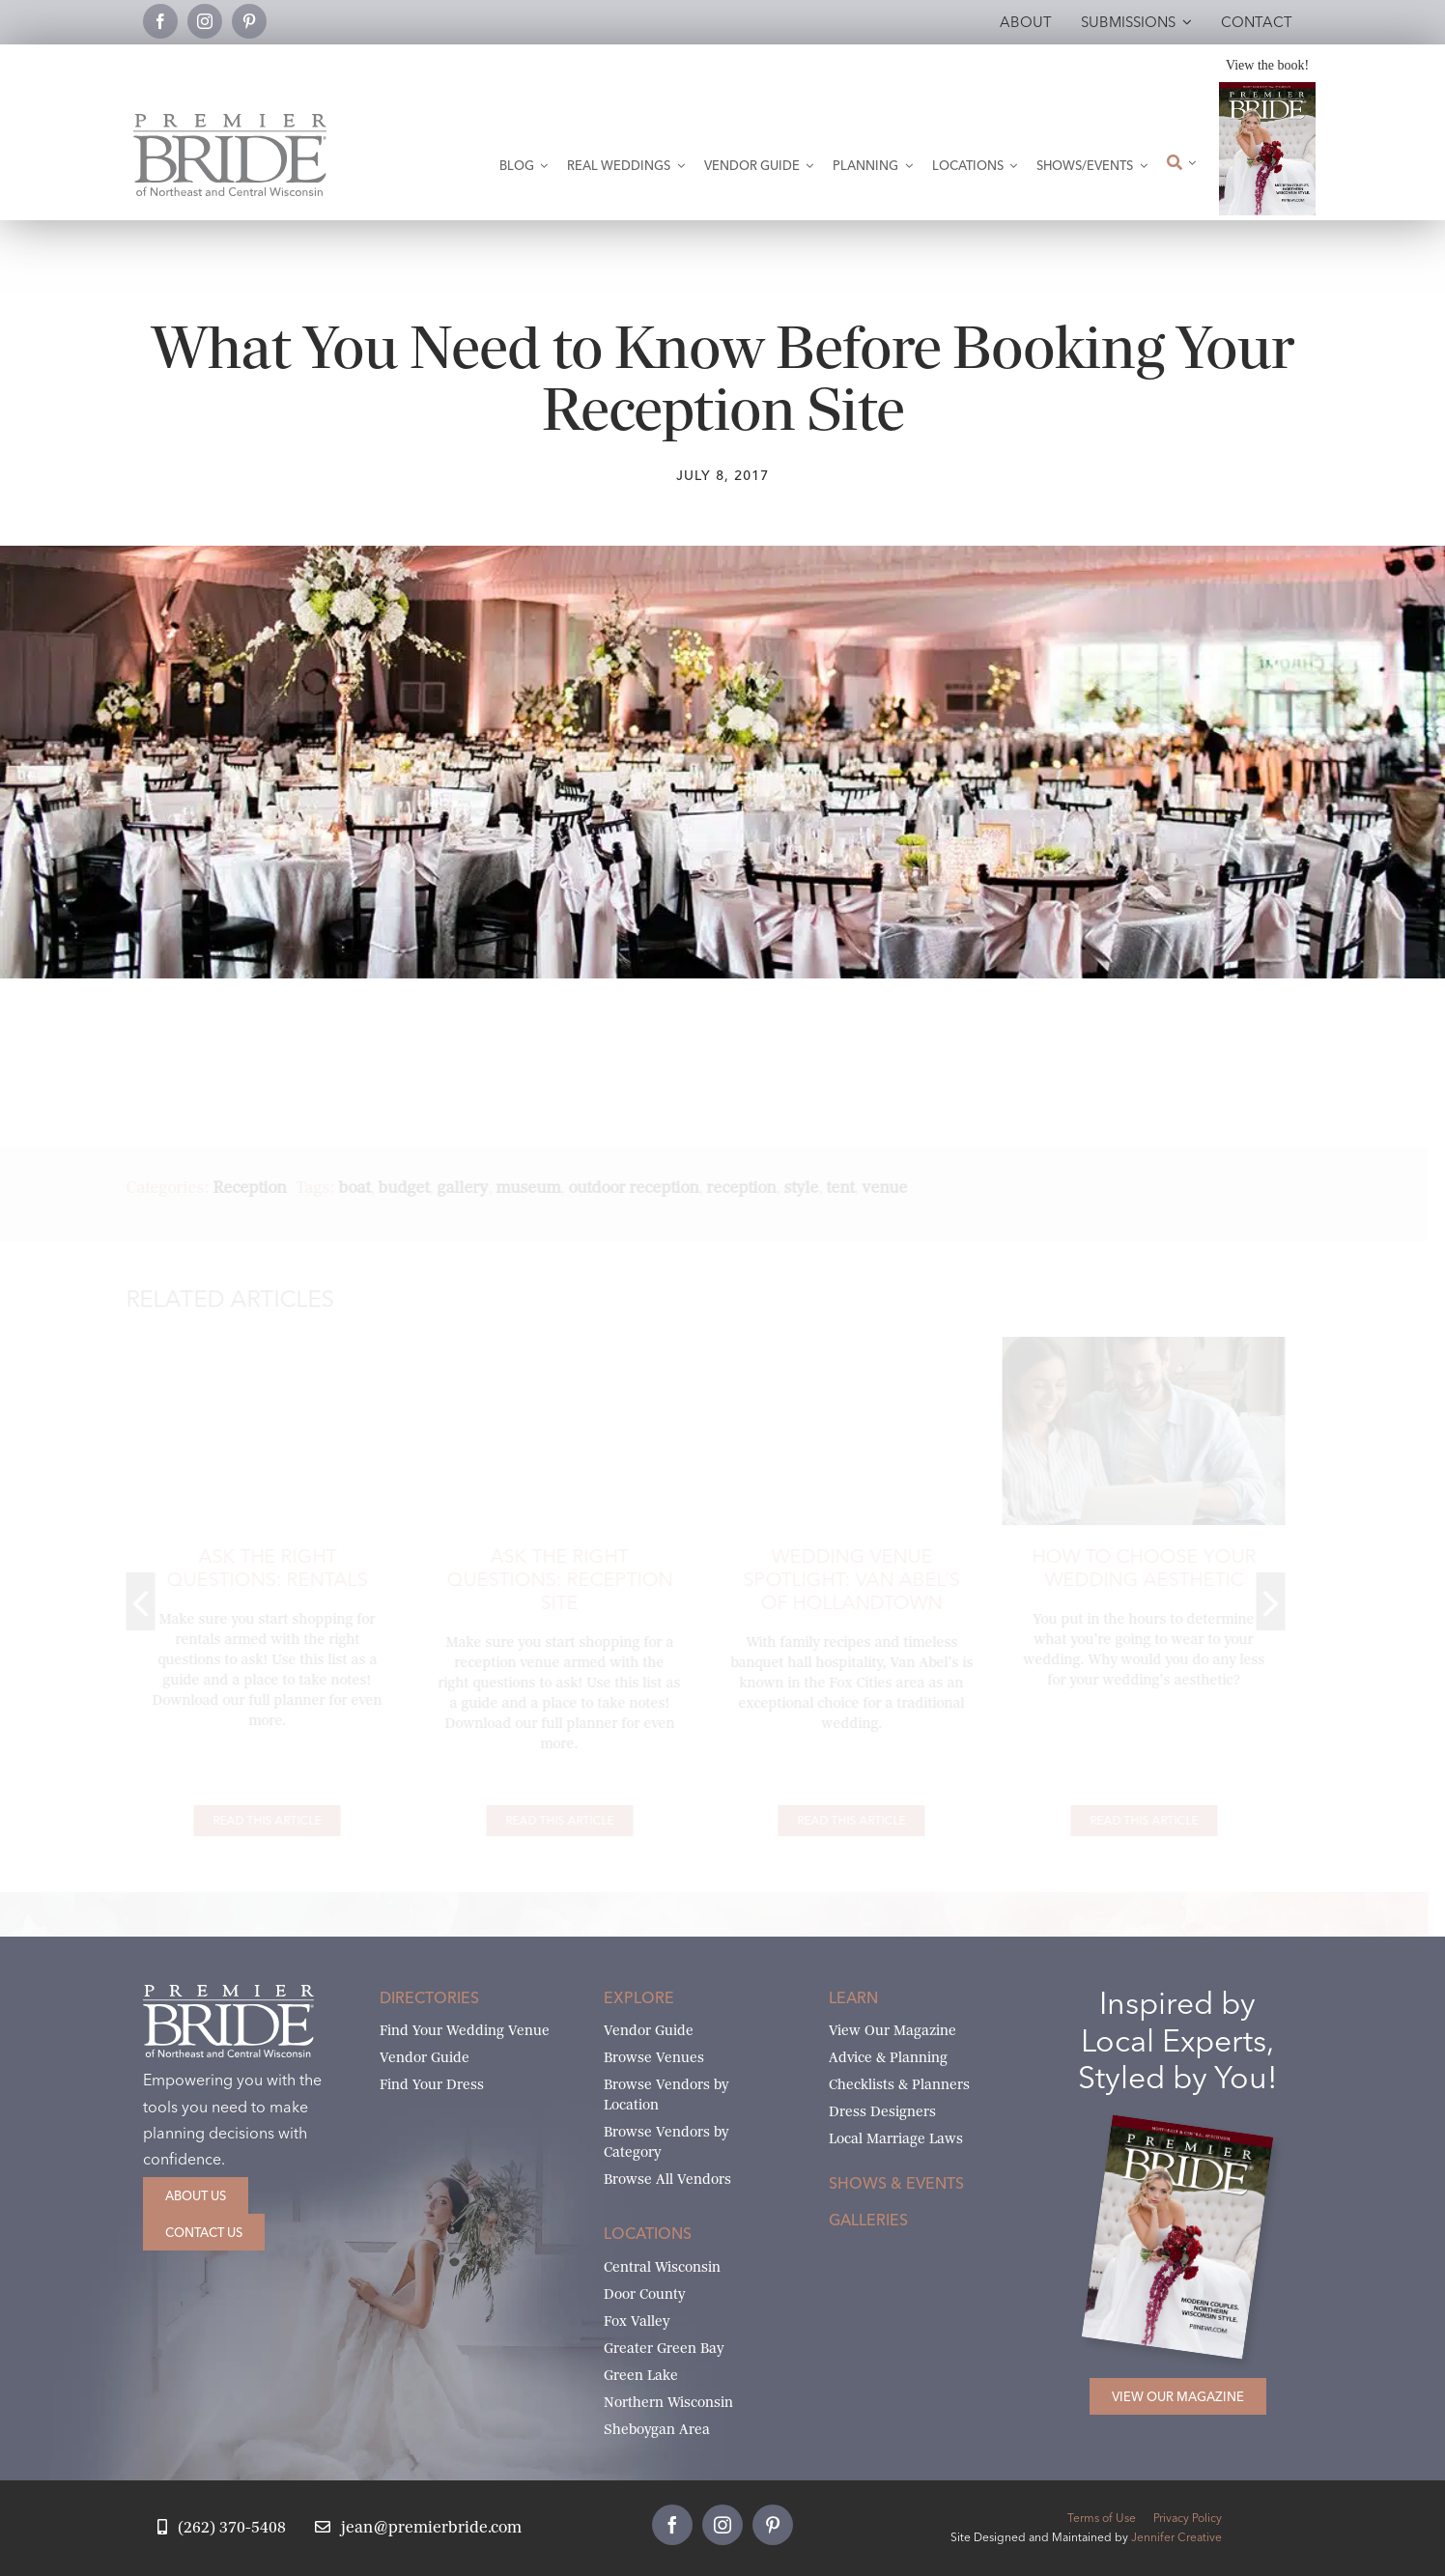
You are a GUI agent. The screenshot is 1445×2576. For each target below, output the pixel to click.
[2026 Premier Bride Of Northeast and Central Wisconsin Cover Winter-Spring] (1267, 89)
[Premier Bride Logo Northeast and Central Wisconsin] (229, 121)
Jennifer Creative (1176, 2537)
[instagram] (204, 21)
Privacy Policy (1187, 2517)
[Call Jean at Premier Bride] (221, 2528)
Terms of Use (1101, 2517)
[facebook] (160, 21)
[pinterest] (249, 21)
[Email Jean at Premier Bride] (418, 2528)
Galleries (868, 2219)
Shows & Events (896, 2183)
